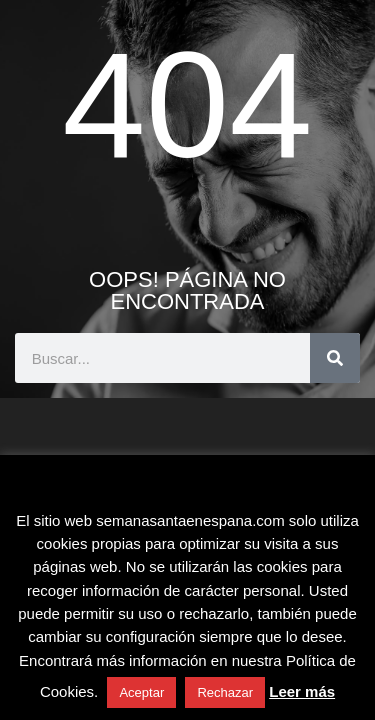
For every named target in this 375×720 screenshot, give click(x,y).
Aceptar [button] (141, 692)
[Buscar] (335, 358)
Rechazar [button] (225, 692)
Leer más (302, 691)
